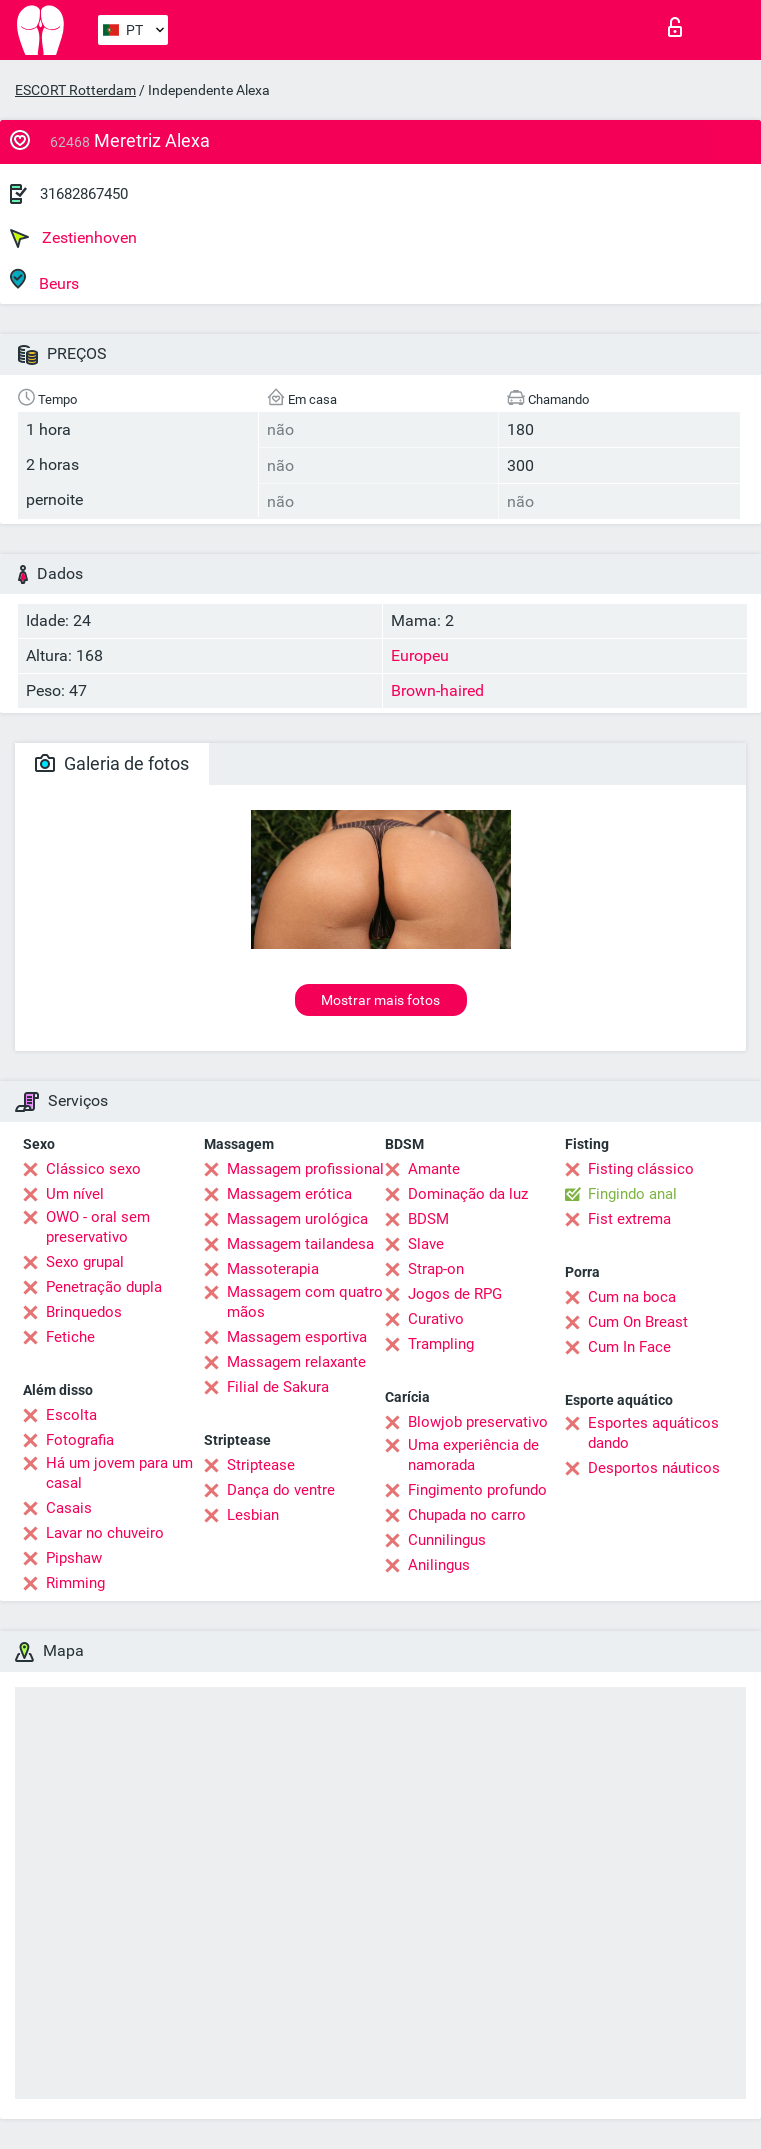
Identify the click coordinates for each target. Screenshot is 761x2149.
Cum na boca (632, 1297)
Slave (426, 1244)
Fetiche (70, 1337)
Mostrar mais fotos (380, 1000)
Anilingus (439, 1565)
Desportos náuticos (654, 1468)
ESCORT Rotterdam (75, 90)
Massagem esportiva (297, 1337)
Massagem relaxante (296, 1362)
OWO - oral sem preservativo (98, 1227)
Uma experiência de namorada (473, 1455)
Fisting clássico (641, 1169)
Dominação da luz (468, 1194)
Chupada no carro (467, 1515)
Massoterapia (273, 1269)
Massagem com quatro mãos (305, 1302)
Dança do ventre (281, 1490)
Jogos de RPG (455, 1294)
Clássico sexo (93, 1169)
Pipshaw (74, 1558)
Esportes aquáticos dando (653, 1433)
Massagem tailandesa (300, 1244)
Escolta (71, 1415)
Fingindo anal (632, 1194)
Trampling (441, 1344)
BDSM (428, 1219)
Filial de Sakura (278, 1387)
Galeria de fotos (112, 763)
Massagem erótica (289, 1194)
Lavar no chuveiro (105, 1533)
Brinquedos (84, 1312)
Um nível (75, 1194)
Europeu (420, 655)
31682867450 (84, 194)
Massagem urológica (297, 1219)
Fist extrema (629, 1219)
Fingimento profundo (477, 1490)
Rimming (75, 1583)
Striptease (261, 1465)
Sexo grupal (85, 1262)
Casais (69, 1508)
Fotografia (80, 1440)
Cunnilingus (447, 1540)
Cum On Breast (638, 1322)
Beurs (44, 280)
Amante (434, 1169)
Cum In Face (629, 1347)
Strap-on (436, 1269)
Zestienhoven (73, 238)
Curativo (436, 1319)
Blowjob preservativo (478, 1422)
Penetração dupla (104, 1287)
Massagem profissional (305, 1169)
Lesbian (253, 1515)
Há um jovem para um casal (119, 1473)
